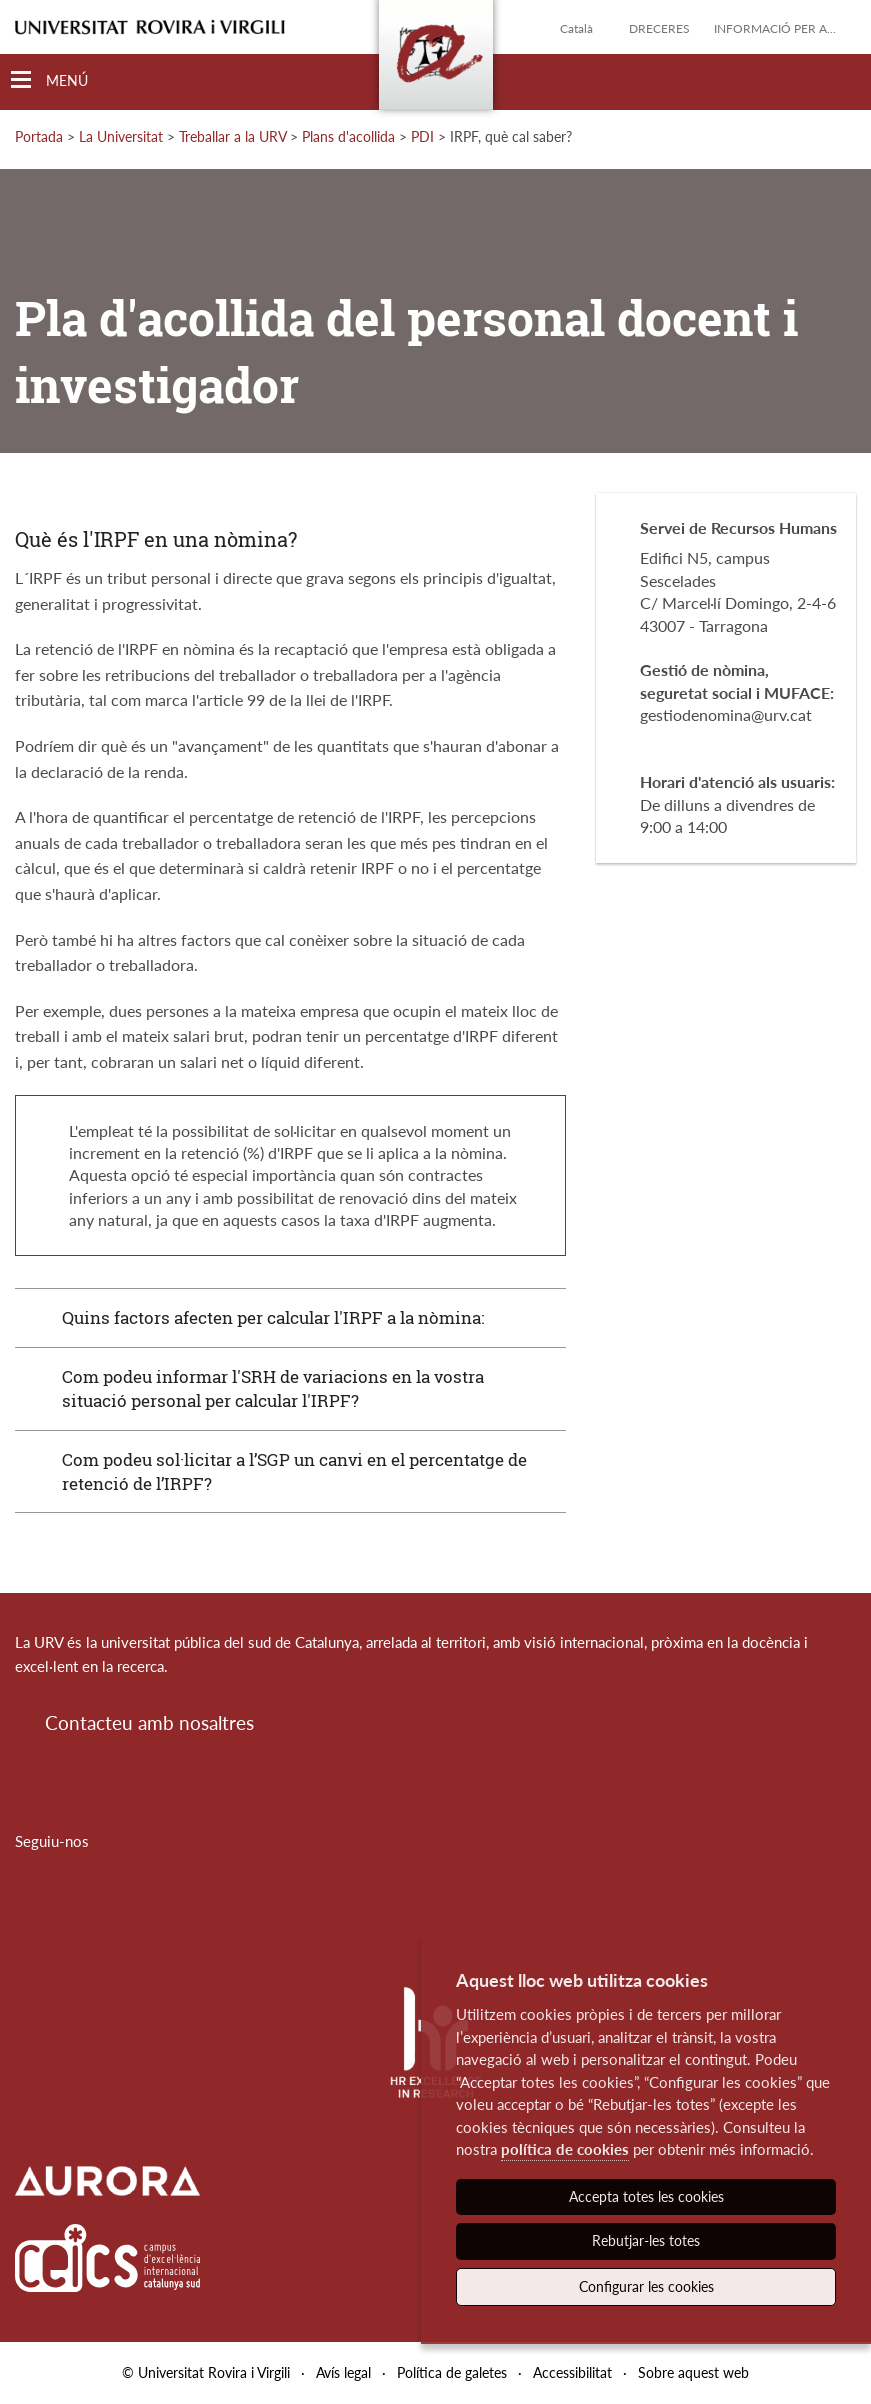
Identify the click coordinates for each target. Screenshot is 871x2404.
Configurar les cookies (646, 2286)
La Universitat (121, 136)
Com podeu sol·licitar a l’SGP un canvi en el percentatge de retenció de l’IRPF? (294, 1471)
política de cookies (565, 2149)
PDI (422, 136)
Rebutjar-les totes (646, 2240)
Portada (39, 136)
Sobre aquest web (693, 2372)
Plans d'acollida (348, 136)
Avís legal (343, 2372)
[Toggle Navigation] (49, 80)
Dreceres (659, 28)
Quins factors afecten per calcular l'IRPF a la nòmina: (273, 1317)
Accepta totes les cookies (646, 2196)
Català (576, 28)
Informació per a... (775, 28)
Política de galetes (452, 2372)
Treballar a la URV (232, 136)
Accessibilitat (572, 2372)
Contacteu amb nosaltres (149, 1722)
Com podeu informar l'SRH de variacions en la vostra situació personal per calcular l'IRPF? (273, 1388)
